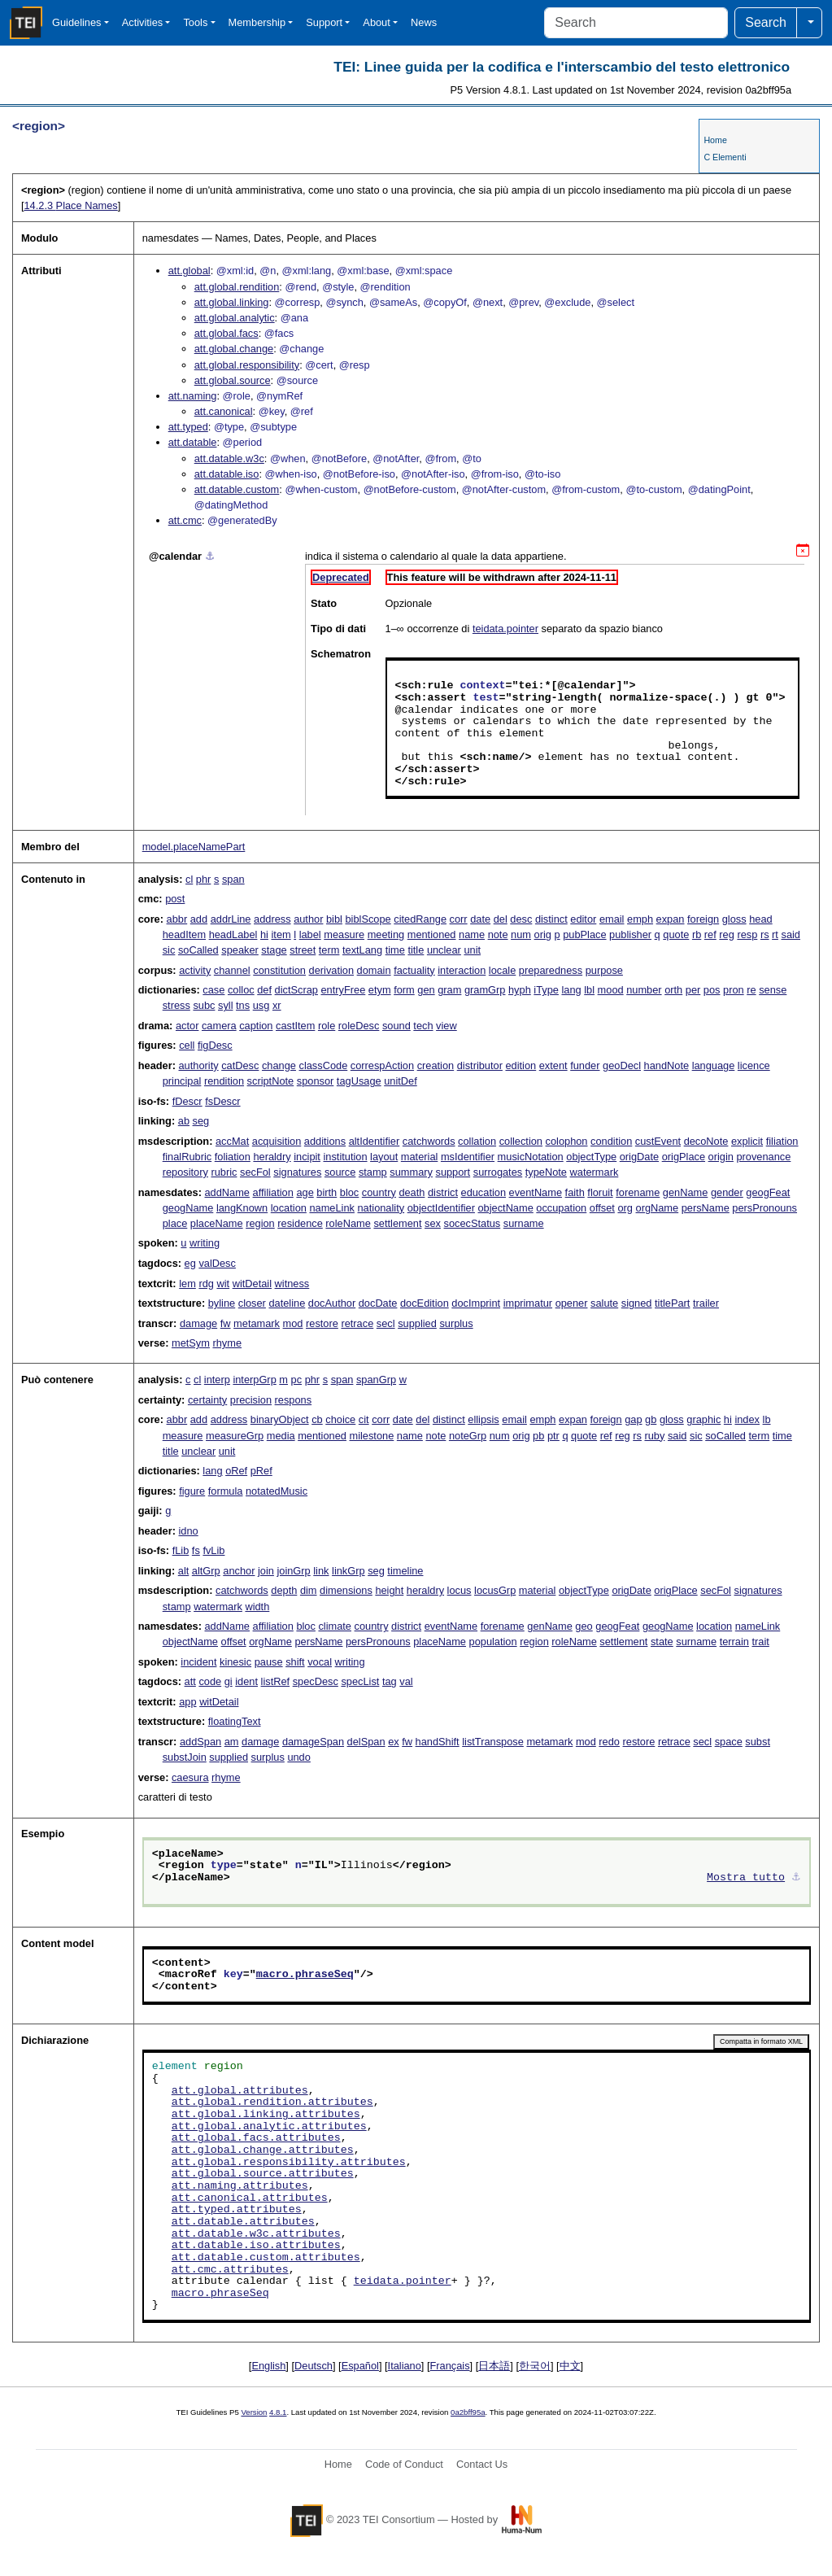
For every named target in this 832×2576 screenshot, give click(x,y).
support (452, 1172)
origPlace (683, 1156)
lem (187, 1283)
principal (182, 1081)
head (760, 919)
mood (611, 990)
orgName (657, 1208)
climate (334, 1626)
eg (190, 1263)
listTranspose (493, 1742)
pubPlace (584, 934)
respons (293, 1400)
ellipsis (483, 1419)
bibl (334, 919)
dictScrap (296, 990)
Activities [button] (142, 22)
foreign (703, 919)
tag (389, 1681)
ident (246, 1681)
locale (502, 970)
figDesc (215, 1045)
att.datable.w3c (229, 458)
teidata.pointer (505, 628)
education (484, 1192)
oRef (236, 1471)
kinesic (235, 1662)
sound (396, 1025)
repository (185, 1172)
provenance (763, 1156)
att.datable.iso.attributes (256, 2245)
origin (721, 1156)
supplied (417, 1323)
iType (546, 990)
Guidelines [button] (76, 22)
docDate (378, 1303)
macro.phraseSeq (305, 1974)
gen (425, 990)
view (446, 1025)
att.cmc (185, 520)
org (625, 1208)
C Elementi (724, 157)
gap (633, 1419)
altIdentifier (374, 1141)
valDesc (217, 1263)
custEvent (658, 1141)
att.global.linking (231, 302)
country (379, 1192)
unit (472, 950)
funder (584, 1065)
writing (204, 1243)
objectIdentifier (441, 1208)
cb (317, 1419)
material (419, 1156)
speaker (240, 950)
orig (542, 934)
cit (364, 1419)
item (281, 934)
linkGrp (348, 1571)
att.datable (192, 442)
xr (276, 1005)
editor (583, 919)
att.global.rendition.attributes (272, 2102)
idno (188, 1531)
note (498, 934)
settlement (397, 1223)
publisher (630, 934)
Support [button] (324, 22)
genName (685, 1192)
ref (710, 934)
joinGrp (293, 1571)
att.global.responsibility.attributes (289, 2162)
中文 (570, 2366)
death (412, 1192)
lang (571, 990)
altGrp (206, 1571)
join (266, 1571)
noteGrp (467, 1436)
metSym (191, 1343)
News (424, 22)
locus (459, 1590)
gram (449, 990)
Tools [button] (195, 22)
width (257, 1606)
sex (433, 1223)
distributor (480, 1065)
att (190, 1681)
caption (255, 1025)
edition (520, 1065)
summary (411, 1172)
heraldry (271, 1156)
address (272, 919)
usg (261, 1005)
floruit (599, 1192)
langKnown (242, 1208)
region (260, 1223)
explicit (747, 1141)
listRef (275, 1681)
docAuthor (331, 1303)
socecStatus (472, 1223)
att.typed (188, 427)
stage (273, 950)
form (404, 990)
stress (176, 1005)
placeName (216, 1223)
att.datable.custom (237, 489)
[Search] (636, 22)
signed (636, 1303)
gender (727, 1192)
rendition (224, 1081)
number (643, 990)
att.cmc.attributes (230, 2270)
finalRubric (187, 1156)
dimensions (346, 1590)
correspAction (382, 1065)
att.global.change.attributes (263, 2150)
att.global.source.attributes (263, 2174)
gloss (734, 919)
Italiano (404, 2366)
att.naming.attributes (240, 2186)
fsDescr (222, 1101)
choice (340, 1419)
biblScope (367, 919)
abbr (177, 919)
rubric (224, 1172)
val (405, 1681)
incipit (307, 1156)
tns (243, 1005)
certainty (207, 1400)
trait (760, 1641)
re (751, 990)
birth (326, 1192)
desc (521, 919)
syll (225, 1005)
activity (195, 970)
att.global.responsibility (246, 365)
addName (227, 1192)
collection (520, 1141)
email (612, 919)
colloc (241, 990)
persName (706, 1208)
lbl (589, 990)
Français (450, 2366)
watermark (594, 1172)
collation (477, 1141)
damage (198, 1323)
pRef (261, 1471)
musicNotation (531, 1156)
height (389, 1590)
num (521, 934)
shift (294, 1662)
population (493, 1641)
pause (269, 1662)
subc (204, 1005)
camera (219, 1025)
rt (775, 934)
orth (673, 990)
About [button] (376, 22)
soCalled (198, 950)
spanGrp (376, 1379)
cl (189, 879)
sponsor (315, 1081)
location (289, 1208)
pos (712, 990)
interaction (462, 970)
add (198, 919)
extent (553, 1065)
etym (379, 990)
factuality (414, 970)
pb (538, 1436)
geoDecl (622, 1065)
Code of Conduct (404, 2464)
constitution (279, 970)
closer (252, 1303)
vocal (319, 1662)
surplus (456, 1323)
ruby (654, 1436)
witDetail (252, 1283)
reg (726, 934)
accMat (232, 1141)
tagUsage (359, 1081)
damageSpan (313, 1742)
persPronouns (764, 1208)
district (443, 1192)
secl (386, 1323)
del (500, 919)
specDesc (315, 1681)
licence (754, 1065)
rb (696, 934)
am (231, 1742)
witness (292, 1283)
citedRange (420, 919)
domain (374, 970)
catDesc (240, 1065)
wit (222, 1283)
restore (322, 1323)
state (662, 1641)
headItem (184, 934)
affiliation (273, 1192)
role (326, 1025)
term (329, 950)
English (268, 2366)
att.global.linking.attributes (266, 2114)
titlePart (672, 1303)
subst (757, 1742)
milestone (372, 1436)
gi (228, 1681)
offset (602, 1208)
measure (344, 934)
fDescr (187, 1101)
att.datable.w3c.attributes (256, 2234)
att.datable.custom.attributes (266, 2258)
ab (183, 1121)
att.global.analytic (234, 318)
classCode (323, 1065)
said (791, 934)
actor (187, 1025)
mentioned (431, 934)
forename (638, 1192)
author (308, 919)
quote (676, 934)
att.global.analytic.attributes (269, 2127)
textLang (362, 950)
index (747, 1419)
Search (765, 22)
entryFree (343, 990)
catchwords (429, 1141)
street (303, 950)
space (729, 1742)
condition (611, 1141)
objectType (591, 1156)
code (209, 1681)
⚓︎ (210, 556)
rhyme (227, 1343)
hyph (519, 990)
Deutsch (313, 2366)
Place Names (70, 205)
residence (300, 1223)
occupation (561, 1208)
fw (225, 1323)
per (693, 990)
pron (733, 990)
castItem (295, 1025)
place (175, 1223)
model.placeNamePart (194, 846)
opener (571, 1303)
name (472, 934)
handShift (438, 1742)
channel (232, 970)
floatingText (234, 1721)
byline (221, 1303)
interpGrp (254, 1379)
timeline (405, 1571)
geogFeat (768, 1192)
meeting (386, 934)
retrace (357, 1323)
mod (293, 1323)
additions (325, 1141)
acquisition (276, 1141)
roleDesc (359, 1025)
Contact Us (481, 2464)
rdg (206, 1283)
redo (609, 1742)
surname (523, 1223)
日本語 (494, 2366)
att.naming (192, 396)
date (480, 919)
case (213, 990)
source (340, 1172)
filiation (782, 1141)
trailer (706, 1303)
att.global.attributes (240, 2091)
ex (393, 1742)
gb (650, 1419)
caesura (190, 1777)
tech (423, 1025)
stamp (373, 1172)
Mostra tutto (746, 1878)
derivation (332, 970)
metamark (256, 1323)
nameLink (332, 1208)
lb (767, 1419)
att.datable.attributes (243, 2222)
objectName (505, 1208)
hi (264, 934)
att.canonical (223, 411)
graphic (703, 1419)
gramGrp (485, 990)
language (713, 1065)
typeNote (546, 1172)
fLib (180, 1550)
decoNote (706, 1141)
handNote (667, 1065)
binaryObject (279, 1419)
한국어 (535, 2366)
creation (436, 1065)
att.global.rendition (237, 287)
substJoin (185, 1757)
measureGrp (235, 1436)
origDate (639, 1156)
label (310, 934)
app (187, 1702)
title (415, 950)
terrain (734, 1641)
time (395, 950)
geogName (188, 1208)
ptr (553, 1436)
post (175, 899)
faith (575, 1192)
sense (772, 990)
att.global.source (232, 380)
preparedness (550, 970)
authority (199, 1065)
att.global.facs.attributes (256, 2138)
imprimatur (527, 1303)
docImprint (475, 1303)
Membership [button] (257, 22)
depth (284, 1590)
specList (360, 1681)
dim (308, 1590)
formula (225, 1491)
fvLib (213, 1550)
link (321, 1571)
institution (345, 1156)
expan (670, 919)
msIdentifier (467, 1156)
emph (640, 919)
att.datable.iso (226, 474)
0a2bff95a (468, 2412)
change (279, 1065)
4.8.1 (277, 2412)
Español (360, 2366)
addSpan (200, 1742)
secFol (255, 1172)
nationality (381, 1208)
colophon (567, 1141)
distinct (551, 919)
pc (297, 1379)
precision (251, 1400)
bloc (349, 1192)
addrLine (231, 919)
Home (714, 140)
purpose (604, 970)
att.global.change (233, 349)
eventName (535, 1192)
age (304, 1192)
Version (254, 2412)
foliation (232, 1156)
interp (217, 1379)
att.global (189, 270)
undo (298, 1757)
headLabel (233, 934)
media (281, 1436)
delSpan (366, 1742)
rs (764, 934)
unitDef (400, 1081)
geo (583, 1626)
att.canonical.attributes (250, 2198)
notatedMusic (276, 1491)
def (264, 990)
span (233, 879)
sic (169, 950)
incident (198, 1662)
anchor (239, 1571)
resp (747, 934)
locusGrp (495, 1590)
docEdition (424, 1303)
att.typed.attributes (237, 2210)
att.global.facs (226, 333)
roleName (347, 1223)
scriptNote (270, 1081)
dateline (286, 1303)
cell (186, 1045)
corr (459, 919)
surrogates (497, 1172)
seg (201, 1121)
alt (183, 1571)
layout (384, 1156)
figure (192, 1491)
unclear (444, 950)
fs (196, 1550)
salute (604, 1303)
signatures (297, 1172)
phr (203, 879)
